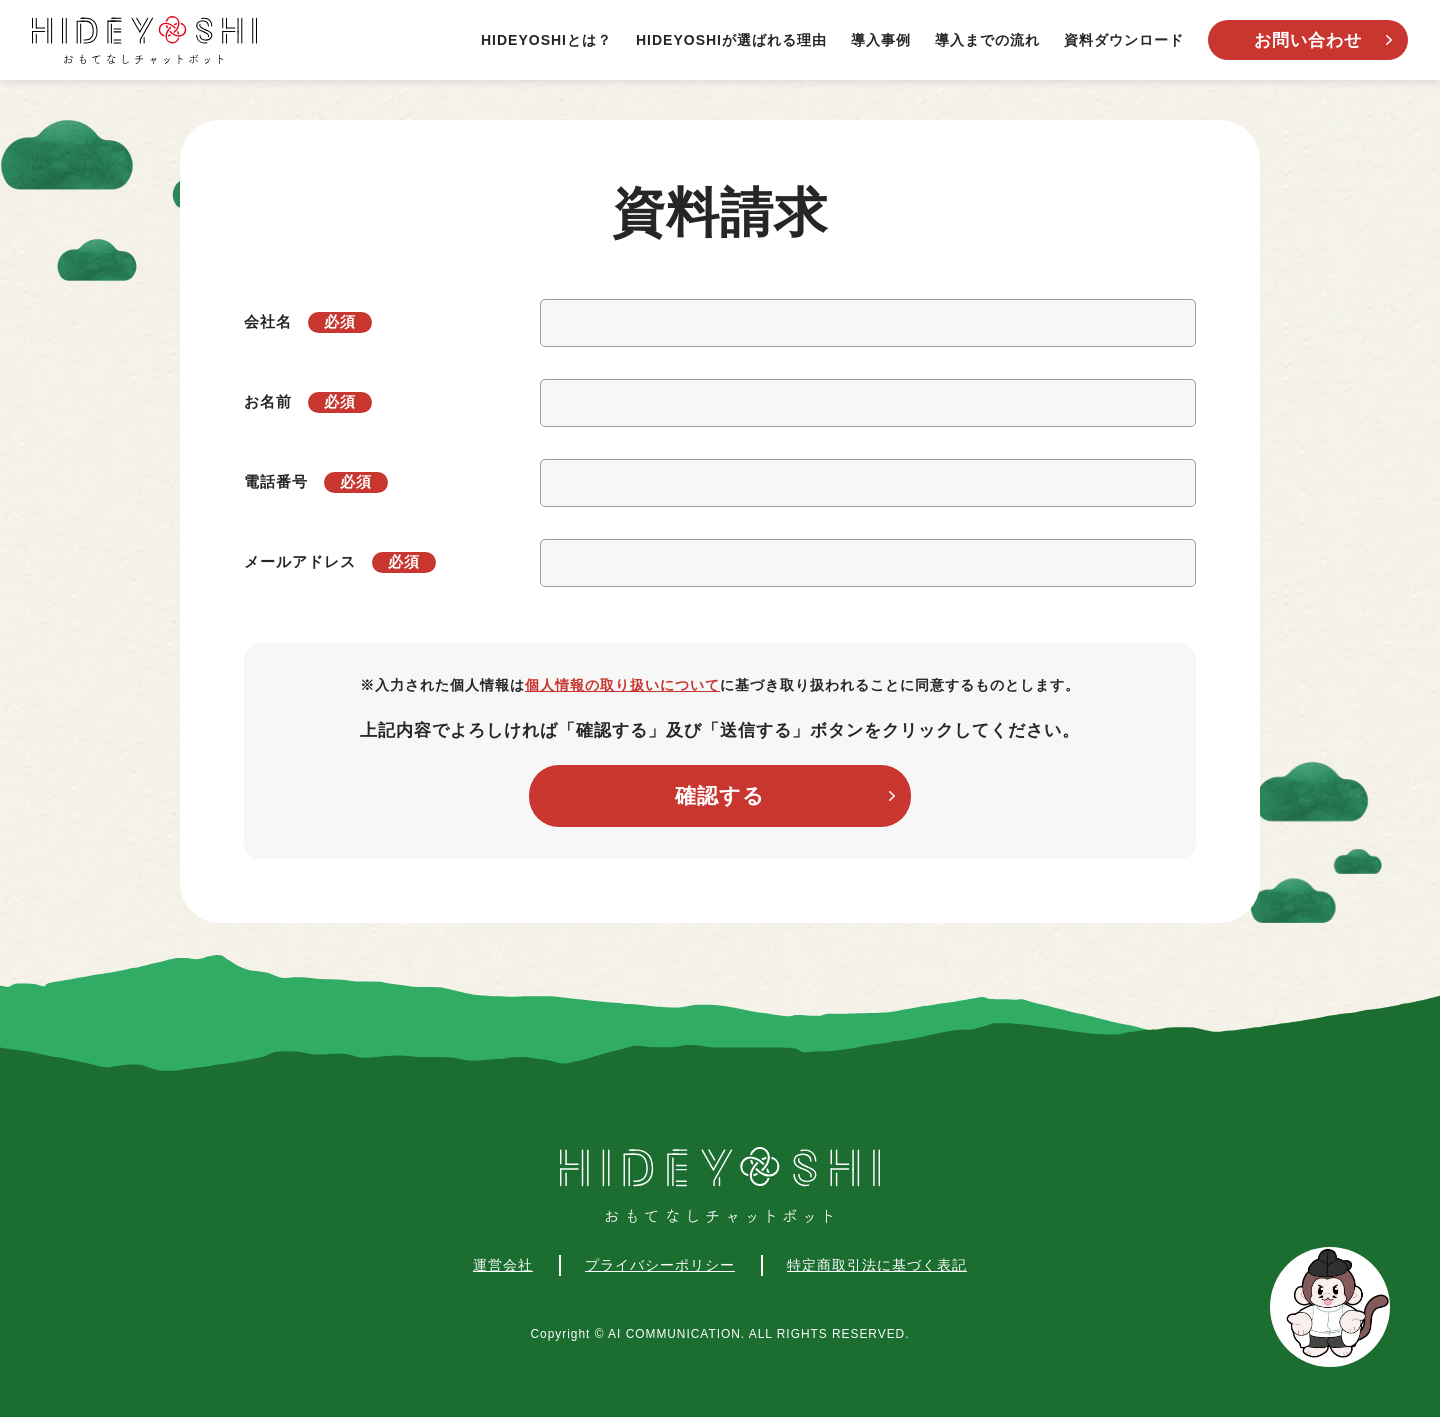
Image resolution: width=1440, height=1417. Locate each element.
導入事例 (881, 40)
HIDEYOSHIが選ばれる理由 (731, 40)
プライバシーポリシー (660, 1265)
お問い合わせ (1308, 40)
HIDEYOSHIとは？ (546, 40)
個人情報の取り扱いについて (622, 685)
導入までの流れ (987, 40)
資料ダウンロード (1124, 40)
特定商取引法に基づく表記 (877, 1265)
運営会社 (503, 1265)
